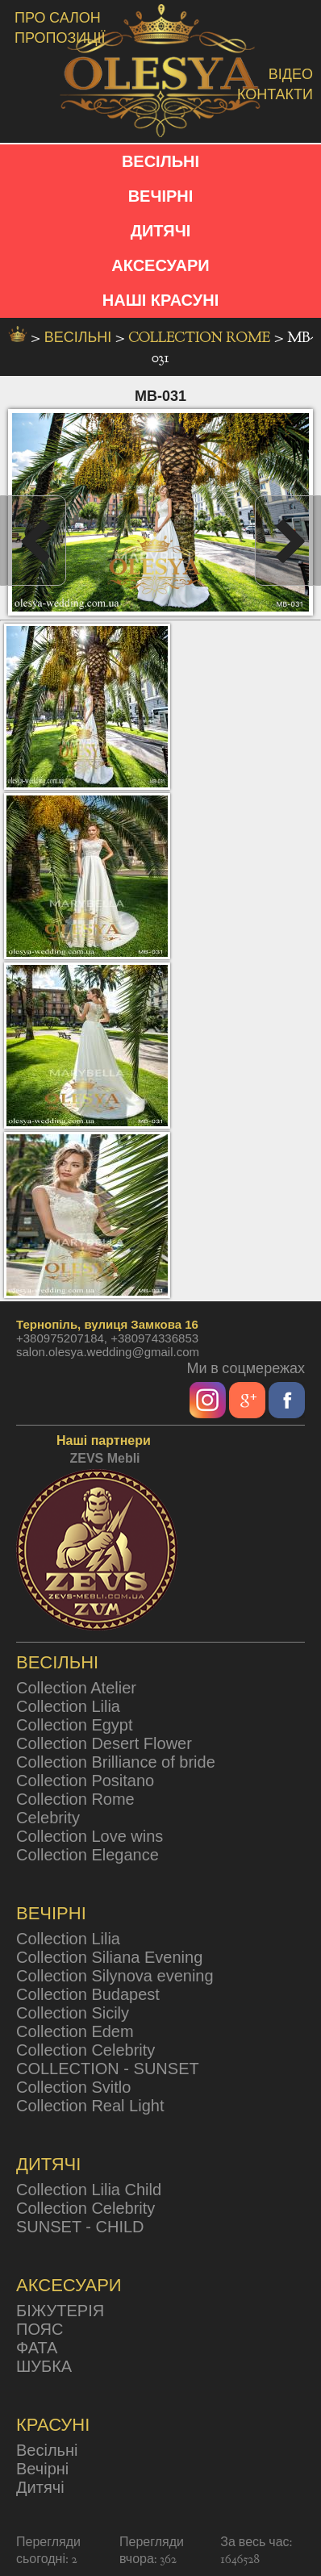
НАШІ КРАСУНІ (160, 300)
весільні (79, 337)
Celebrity (48, 1818)
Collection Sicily (72, 2013)
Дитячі (40, 2487)
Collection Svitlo (73, 2087)
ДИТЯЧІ (161, 231)
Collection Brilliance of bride (115, 1762)
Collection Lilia (68, 1706)
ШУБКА (44, 2366)
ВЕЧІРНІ (161, 196)
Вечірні (42, 2469)
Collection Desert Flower (104, 1743)
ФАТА (36, 2348)
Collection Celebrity (85, 2050)
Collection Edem (75, 2031)
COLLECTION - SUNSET (107, 2068)
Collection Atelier (76, 1688)
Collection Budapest (88, 1994)
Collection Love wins (89, 1836)
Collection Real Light (90, 2106)
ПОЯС (39, 2329)
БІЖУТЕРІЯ (60, 2310)
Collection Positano (85, 1780)
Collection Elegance (87, 1855)
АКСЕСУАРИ (160, 265)
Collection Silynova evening (115, 1976)
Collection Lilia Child (88, 2189)
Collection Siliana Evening (109, 1957)
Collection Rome (200, 337)
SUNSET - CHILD (80, 2227)
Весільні (46, 2450)
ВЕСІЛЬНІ (160, 161)
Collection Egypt (74, 1725)
